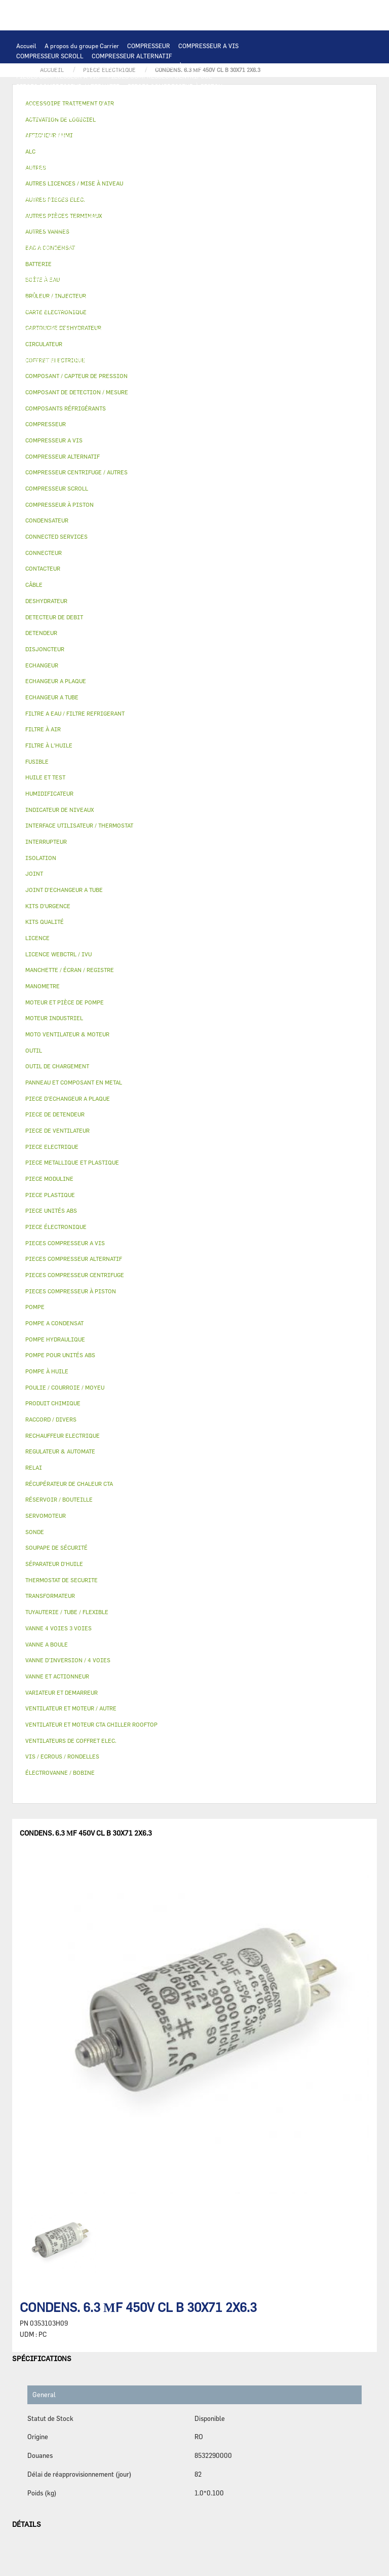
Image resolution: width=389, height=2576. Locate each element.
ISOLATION (112, 288)
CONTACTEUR (123, 167)
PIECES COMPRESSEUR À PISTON (175, 86)
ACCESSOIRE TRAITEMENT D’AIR (63, 309)
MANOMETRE (205, 380)
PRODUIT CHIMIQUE (174, 339)
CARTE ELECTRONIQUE (129, 96)
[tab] (194, 392)
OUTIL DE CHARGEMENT (50, 116)
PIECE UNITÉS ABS (43, 380)
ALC (216, 116)
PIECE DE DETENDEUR (47, 268)
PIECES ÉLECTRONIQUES (52, 96)
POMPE (257, 197)
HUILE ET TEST (209, 217)
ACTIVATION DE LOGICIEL (133, 329)
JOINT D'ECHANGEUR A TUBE (57, 136)
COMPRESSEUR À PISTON (170, 65)
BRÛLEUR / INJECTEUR (249, 370)
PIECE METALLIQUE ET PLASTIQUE (137, 268)
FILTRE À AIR (139, 309)
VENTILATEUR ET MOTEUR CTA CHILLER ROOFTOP (87, 147)
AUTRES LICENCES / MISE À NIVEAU (231, 329)
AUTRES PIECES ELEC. (207, 197)
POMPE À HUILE (168, 228)
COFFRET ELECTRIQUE (48, 177)
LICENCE (236, 319)
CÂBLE (239, 167)
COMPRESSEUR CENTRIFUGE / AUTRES (71, 65)
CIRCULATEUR (178, 207)
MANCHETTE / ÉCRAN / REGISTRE (63, 319)
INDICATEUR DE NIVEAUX (170, 349)
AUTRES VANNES (225, 299)
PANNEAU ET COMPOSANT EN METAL (67, 278)
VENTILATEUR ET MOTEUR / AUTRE (216, 147)
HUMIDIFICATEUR (193, 309)
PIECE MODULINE (104, 380)
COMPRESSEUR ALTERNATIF (132, 55)
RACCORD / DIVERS (242, 349)
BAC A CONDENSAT (154, 278)
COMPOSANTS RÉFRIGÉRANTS (59, 238)
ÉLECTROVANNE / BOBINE (157, 299)
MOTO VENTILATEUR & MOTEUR (152, 136)
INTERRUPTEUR (199, 167)
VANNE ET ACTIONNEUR (170, 288)
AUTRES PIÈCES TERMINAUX (57, 359)
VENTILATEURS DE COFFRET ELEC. (65, 187)
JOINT (116, 349)
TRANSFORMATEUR (116, 177)
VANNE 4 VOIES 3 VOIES (245, 288)
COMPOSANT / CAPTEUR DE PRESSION (164, 238)
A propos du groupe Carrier (82, 45)
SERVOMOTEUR (37, 299)
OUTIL (198, 370)
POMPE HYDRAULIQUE (48, 207)
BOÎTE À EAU (207, 278)
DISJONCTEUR (172, 177)
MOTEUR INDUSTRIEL (47, 157)
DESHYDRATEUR (184, 248)
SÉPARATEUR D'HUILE (106, 228)
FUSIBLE (214, 177)
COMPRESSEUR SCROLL (50, 55)
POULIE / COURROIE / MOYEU (57, 349)
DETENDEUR (219, 258)
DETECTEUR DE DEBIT (47, 248)
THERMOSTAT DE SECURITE (129, 197)
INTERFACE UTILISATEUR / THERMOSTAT (74, 106)
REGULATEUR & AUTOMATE (239, 106)
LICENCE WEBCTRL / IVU (52, 329)
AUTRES (27, 339)
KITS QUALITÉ (158, 380)
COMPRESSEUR (148, 45)
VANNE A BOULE (89, 299)
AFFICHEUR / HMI (166, 106)
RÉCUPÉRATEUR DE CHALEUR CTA (167, 319)
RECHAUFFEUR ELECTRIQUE (190, 187)
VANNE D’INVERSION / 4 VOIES (150, 258)
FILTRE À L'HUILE (41, 228)
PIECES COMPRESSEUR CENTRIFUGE (159, 76)
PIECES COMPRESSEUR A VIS (57, 76)
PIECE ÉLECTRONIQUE (56, 1226)
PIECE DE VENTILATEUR (121, 157)
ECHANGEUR (247, 116)
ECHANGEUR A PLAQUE (86, 126)
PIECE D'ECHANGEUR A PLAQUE (237, 126)
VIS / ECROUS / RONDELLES (145, 359)
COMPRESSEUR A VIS (208, 45)
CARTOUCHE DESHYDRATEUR (57, 258)
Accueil (26, 45)
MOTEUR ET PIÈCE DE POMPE (57, 217)
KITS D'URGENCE (157, 370)
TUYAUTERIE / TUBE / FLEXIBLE (92, 339)
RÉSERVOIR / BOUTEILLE (52, 288)
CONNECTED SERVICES (49, 197)
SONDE (132, 187)
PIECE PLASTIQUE (221, 268)
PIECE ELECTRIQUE (191, 157)
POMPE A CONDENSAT (118, 207)
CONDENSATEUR (258, 177)
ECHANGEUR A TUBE (155, 126)
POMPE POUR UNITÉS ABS (143, 217)
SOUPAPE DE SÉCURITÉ (120, 248)
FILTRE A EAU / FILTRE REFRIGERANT (70, 370)
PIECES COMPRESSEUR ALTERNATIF (68, 86)
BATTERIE (30, 126)
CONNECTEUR (258, 187)
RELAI (159, 167)
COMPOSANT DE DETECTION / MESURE (147, 116)
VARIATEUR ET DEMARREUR (56, 167)
